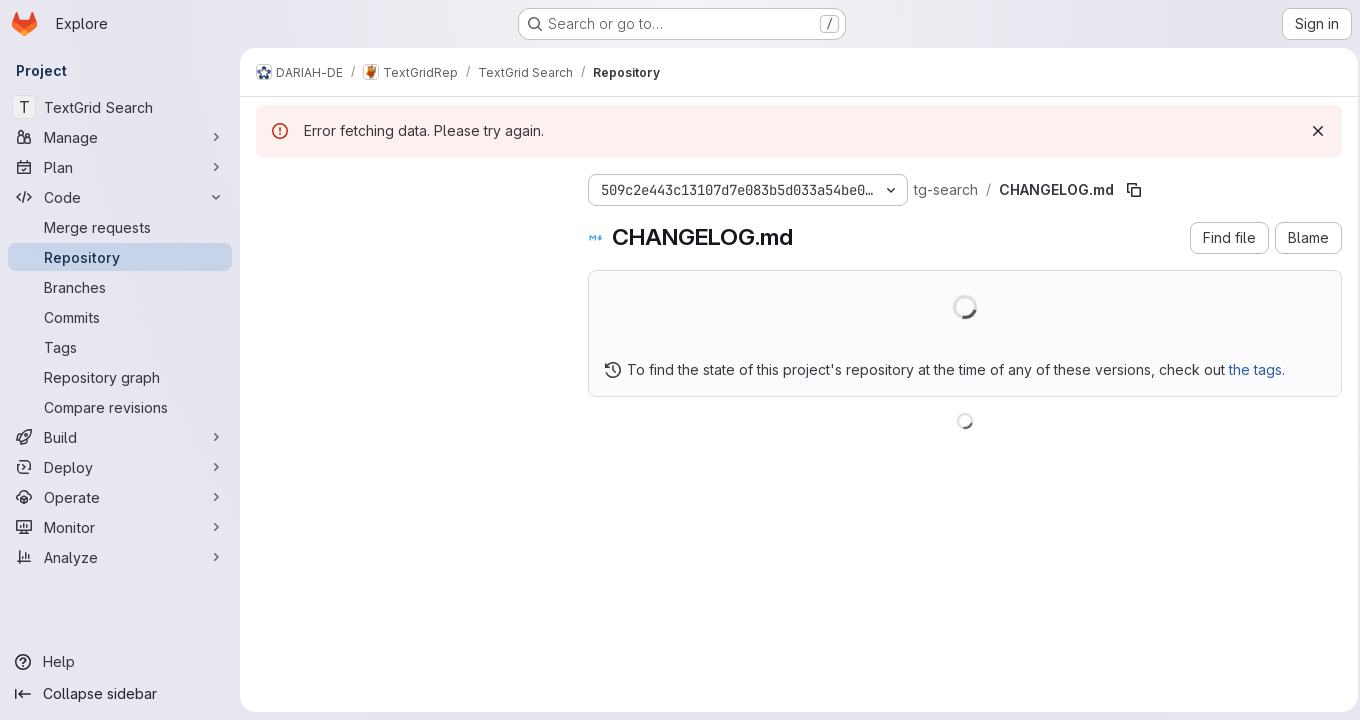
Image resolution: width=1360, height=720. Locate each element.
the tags (1255, 369)
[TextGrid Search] (120, 107)
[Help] (120, 662)
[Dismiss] (1312, 131)
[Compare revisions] (120, 407)
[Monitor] (120, 527)
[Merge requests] (120, 227)
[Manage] (120, 137)
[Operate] (120, 497)
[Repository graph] (120, 377)
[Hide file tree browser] (272, 186)
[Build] (120, 437)
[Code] (120, 197)
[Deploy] (120, 467)
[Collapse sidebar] (120, 694)
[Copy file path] (1134, 190)
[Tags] (120, 347)
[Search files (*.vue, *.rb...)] (406, 226)
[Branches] (120, 287)
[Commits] (120, 317)
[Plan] (120, 167)
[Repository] (120, 257)
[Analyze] (120, 557)
